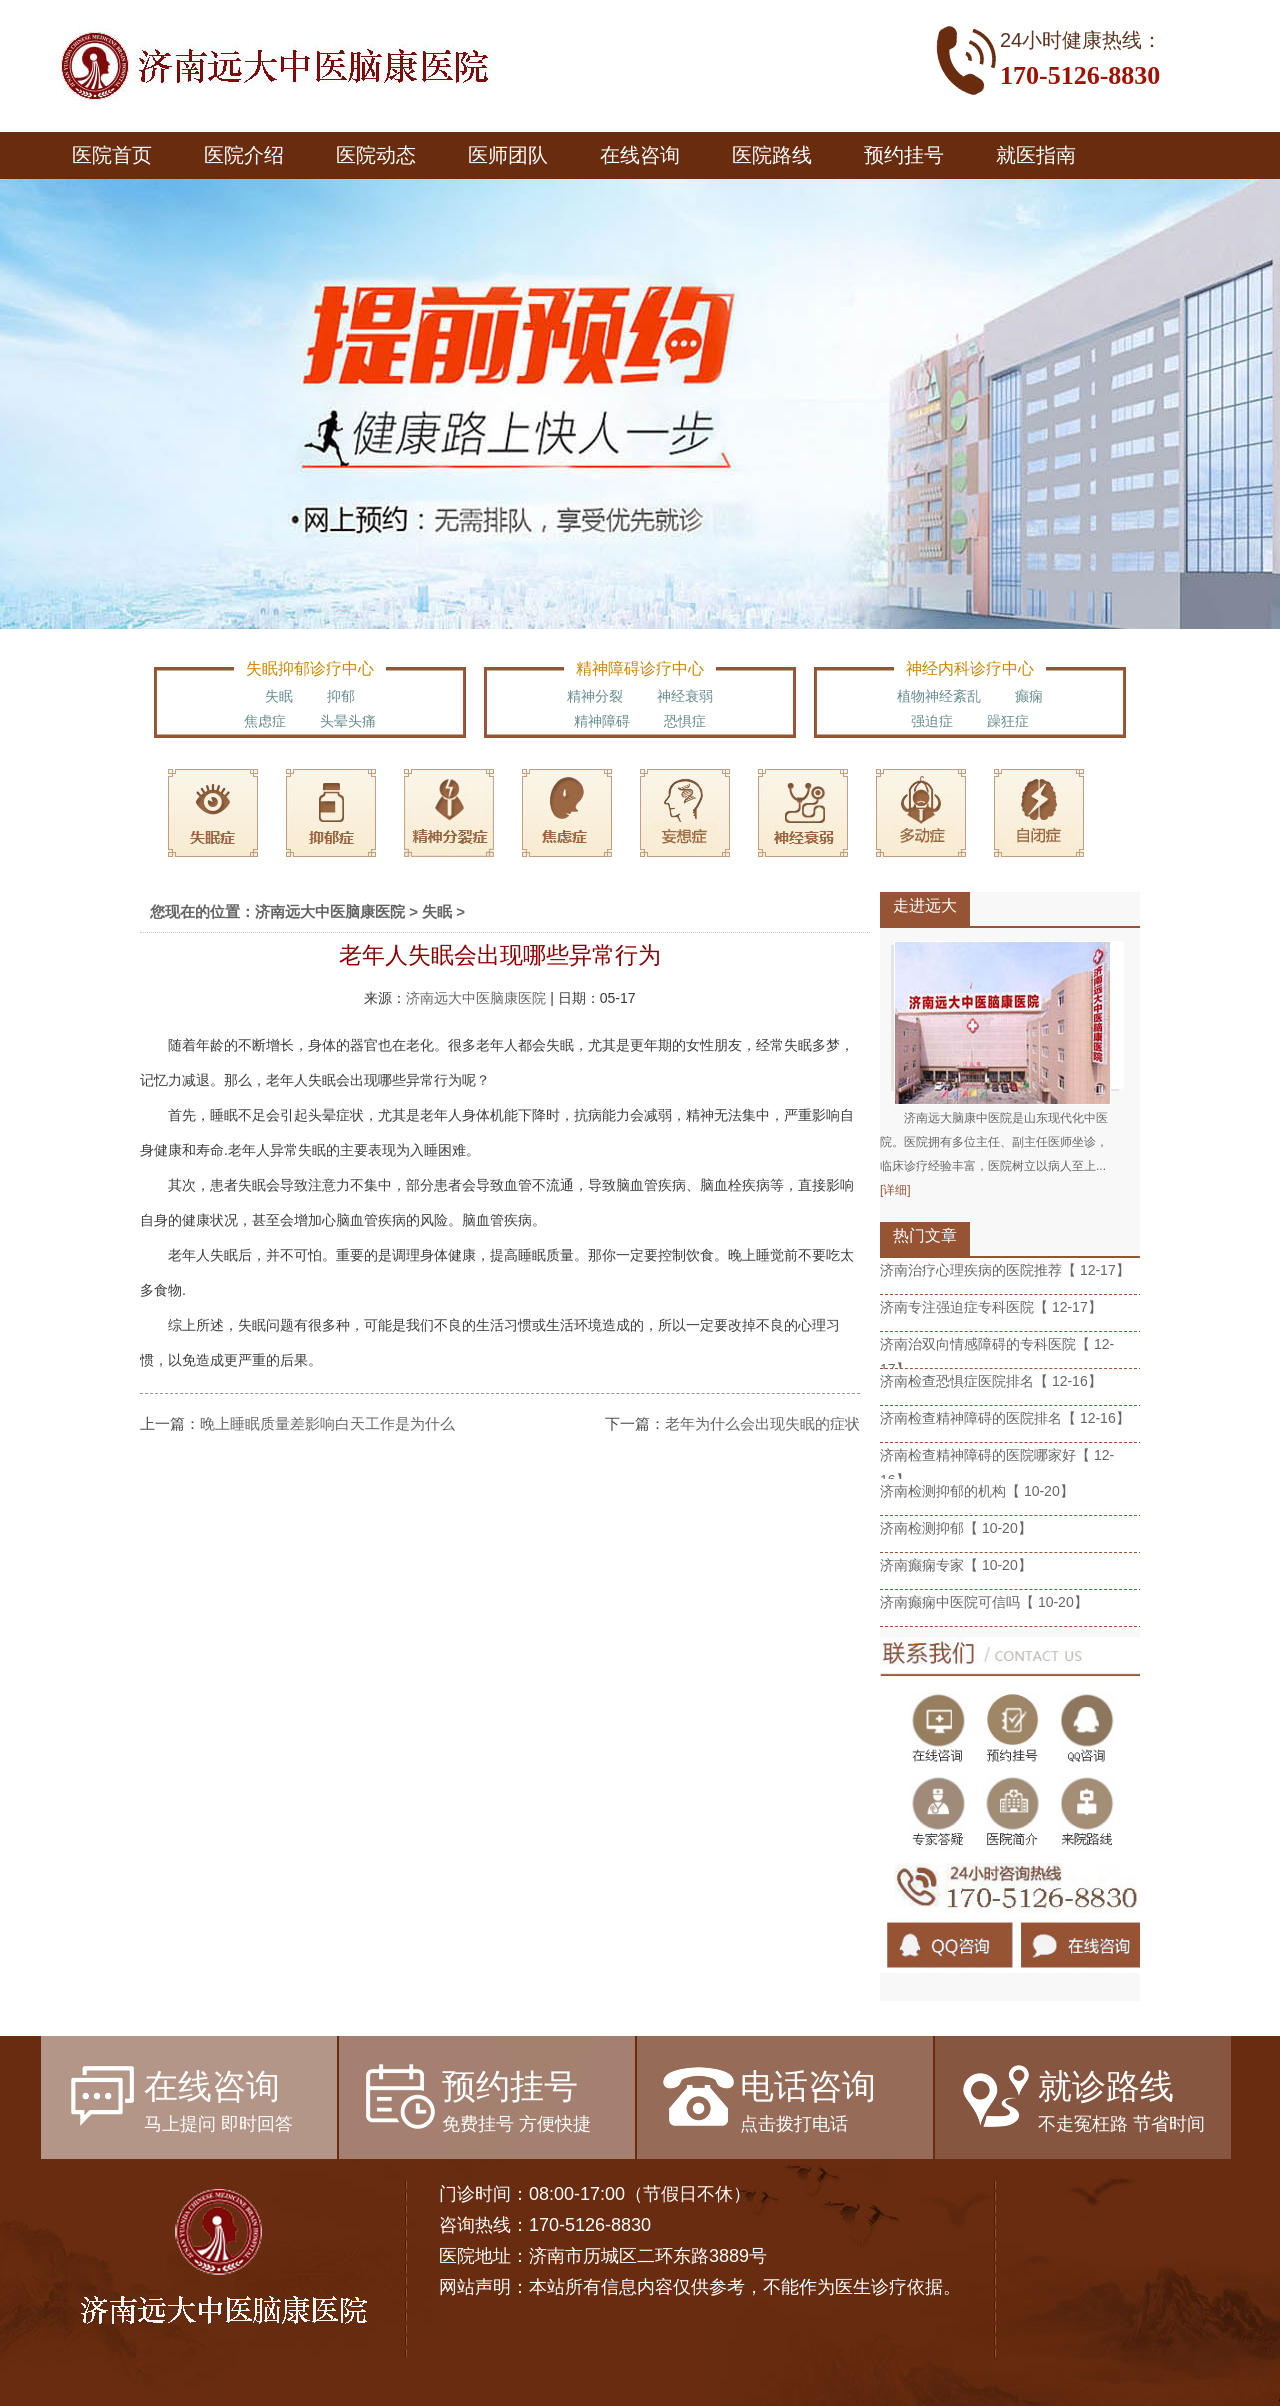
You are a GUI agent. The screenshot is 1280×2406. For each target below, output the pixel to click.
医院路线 (772, 155)
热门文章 (925, 1235)
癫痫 (1029, 696)
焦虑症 (265, 721)
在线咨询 (640, 155)
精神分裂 (595, 696)
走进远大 (925, 905)
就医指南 (1036, 155)
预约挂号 (904, 155)
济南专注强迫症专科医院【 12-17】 (991, 1307)
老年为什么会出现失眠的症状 (762, 1423)
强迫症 (932, 721)
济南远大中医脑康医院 (330, 911)
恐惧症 (685, 721)
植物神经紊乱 (939, 696)
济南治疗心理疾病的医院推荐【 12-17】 (1005, 1270)
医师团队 (508, 155)
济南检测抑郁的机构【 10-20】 (977, 1491)
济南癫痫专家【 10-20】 (956, 1565)
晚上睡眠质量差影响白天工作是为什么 (327, 1423)
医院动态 (376, 155)
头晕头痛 (348, 721)
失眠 (279, 696)
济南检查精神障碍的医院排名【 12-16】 (1005, 1418)
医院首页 (112, 155)
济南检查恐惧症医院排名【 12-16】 (991, 1381)
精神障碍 (602, 721)
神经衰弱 (685, 696)
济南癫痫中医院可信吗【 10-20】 (984, 1602)
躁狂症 (1008, 721)
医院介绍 (244, 155)
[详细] (895, 1190)
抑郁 (341, 696)
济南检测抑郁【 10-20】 (956, 1528)
